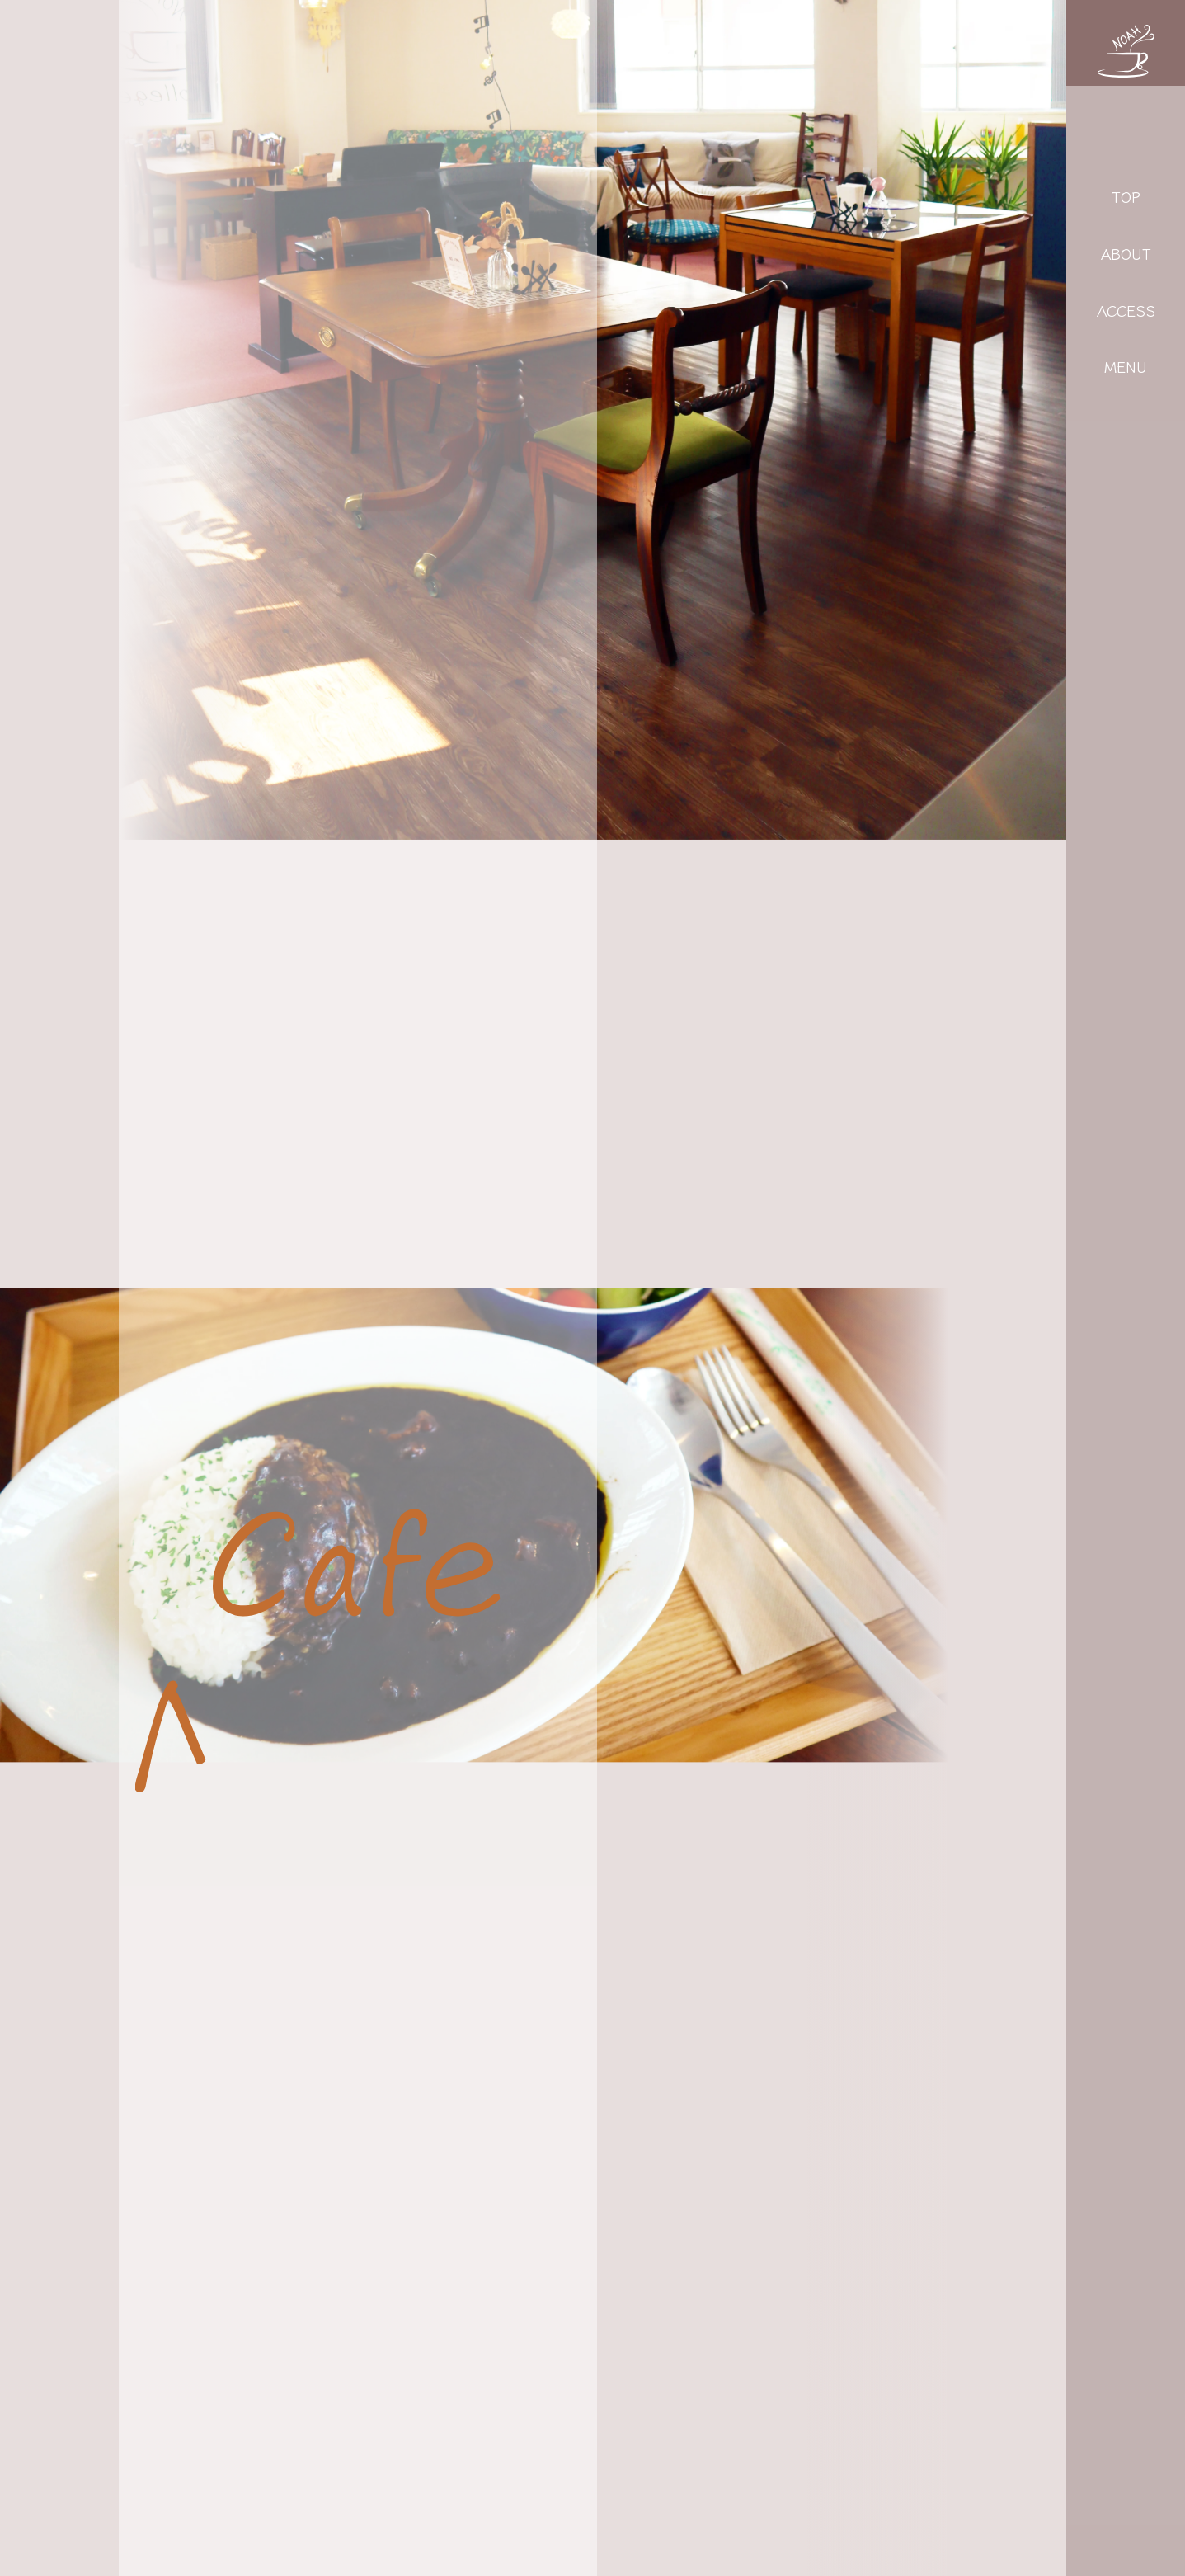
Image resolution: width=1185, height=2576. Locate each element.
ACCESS (1126, 310)
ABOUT (1126, 253)
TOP (1126, 196)
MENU (1125, 366)
